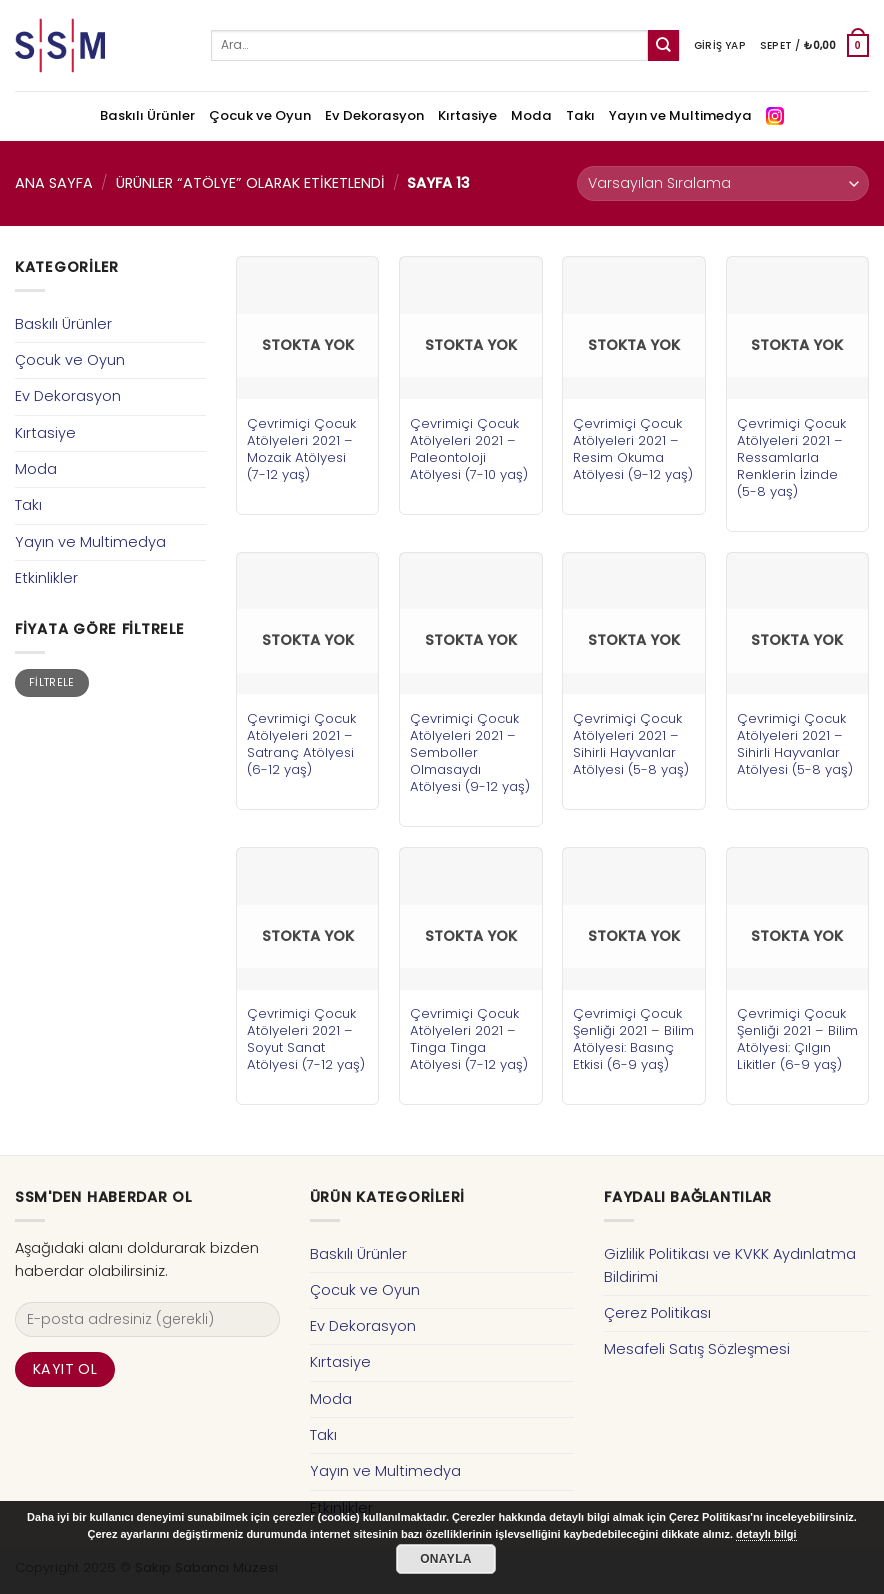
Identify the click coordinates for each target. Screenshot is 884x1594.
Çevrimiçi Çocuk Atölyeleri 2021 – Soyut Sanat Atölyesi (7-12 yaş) (306, 1039)
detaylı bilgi (766, 1534)
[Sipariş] (723, 183)
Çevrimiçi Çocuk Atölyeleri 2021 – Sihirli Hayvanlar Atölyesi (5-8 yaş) (631, 744)
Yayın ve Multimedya (680, 115)
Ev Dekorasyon (374, 115)
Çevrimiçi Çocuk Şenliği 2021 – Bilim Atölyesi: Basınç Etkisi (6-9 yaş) (633, 1039)
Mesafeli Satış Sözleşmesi (697, 1349)
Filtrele (52, 682)
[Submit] (663, 45)
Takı (580, 115)
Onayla (446, 1559)
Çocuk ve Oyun (260, 115)
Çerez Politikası (657, 1313)
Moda (531, 115)
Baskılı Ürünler (147, 115)
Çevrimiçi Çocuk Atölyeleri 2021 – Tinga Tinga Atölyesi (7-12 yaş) (469, 1039)
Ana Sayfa (54, 183)
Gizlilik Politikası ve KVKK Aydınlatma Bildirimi (730, 1265)
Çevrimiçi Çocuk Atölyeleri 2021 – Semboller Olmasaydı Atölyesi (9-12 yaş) (470, 752)
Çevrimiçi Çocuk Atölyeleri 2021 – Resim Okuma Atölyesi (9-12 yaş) (633, 449)
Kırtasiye (467, 115)
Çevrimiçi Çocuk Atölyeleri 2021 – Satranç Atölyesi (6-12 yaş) (301, 744)
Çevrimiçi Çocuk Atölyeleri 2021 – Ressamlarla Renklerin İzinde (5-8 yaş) (791, 457)
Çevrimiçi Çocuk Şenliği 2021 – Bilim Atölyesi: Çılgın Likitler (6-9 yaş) (797, 1039)
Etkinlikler (46, 578)
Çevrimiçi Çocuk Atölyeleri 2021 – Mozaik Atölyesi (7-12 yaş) (301, 449)
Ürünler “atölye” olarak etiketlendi (250, 183)
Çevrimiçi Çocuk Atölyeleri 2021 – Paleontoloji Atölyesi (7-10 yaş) (469, 449)
